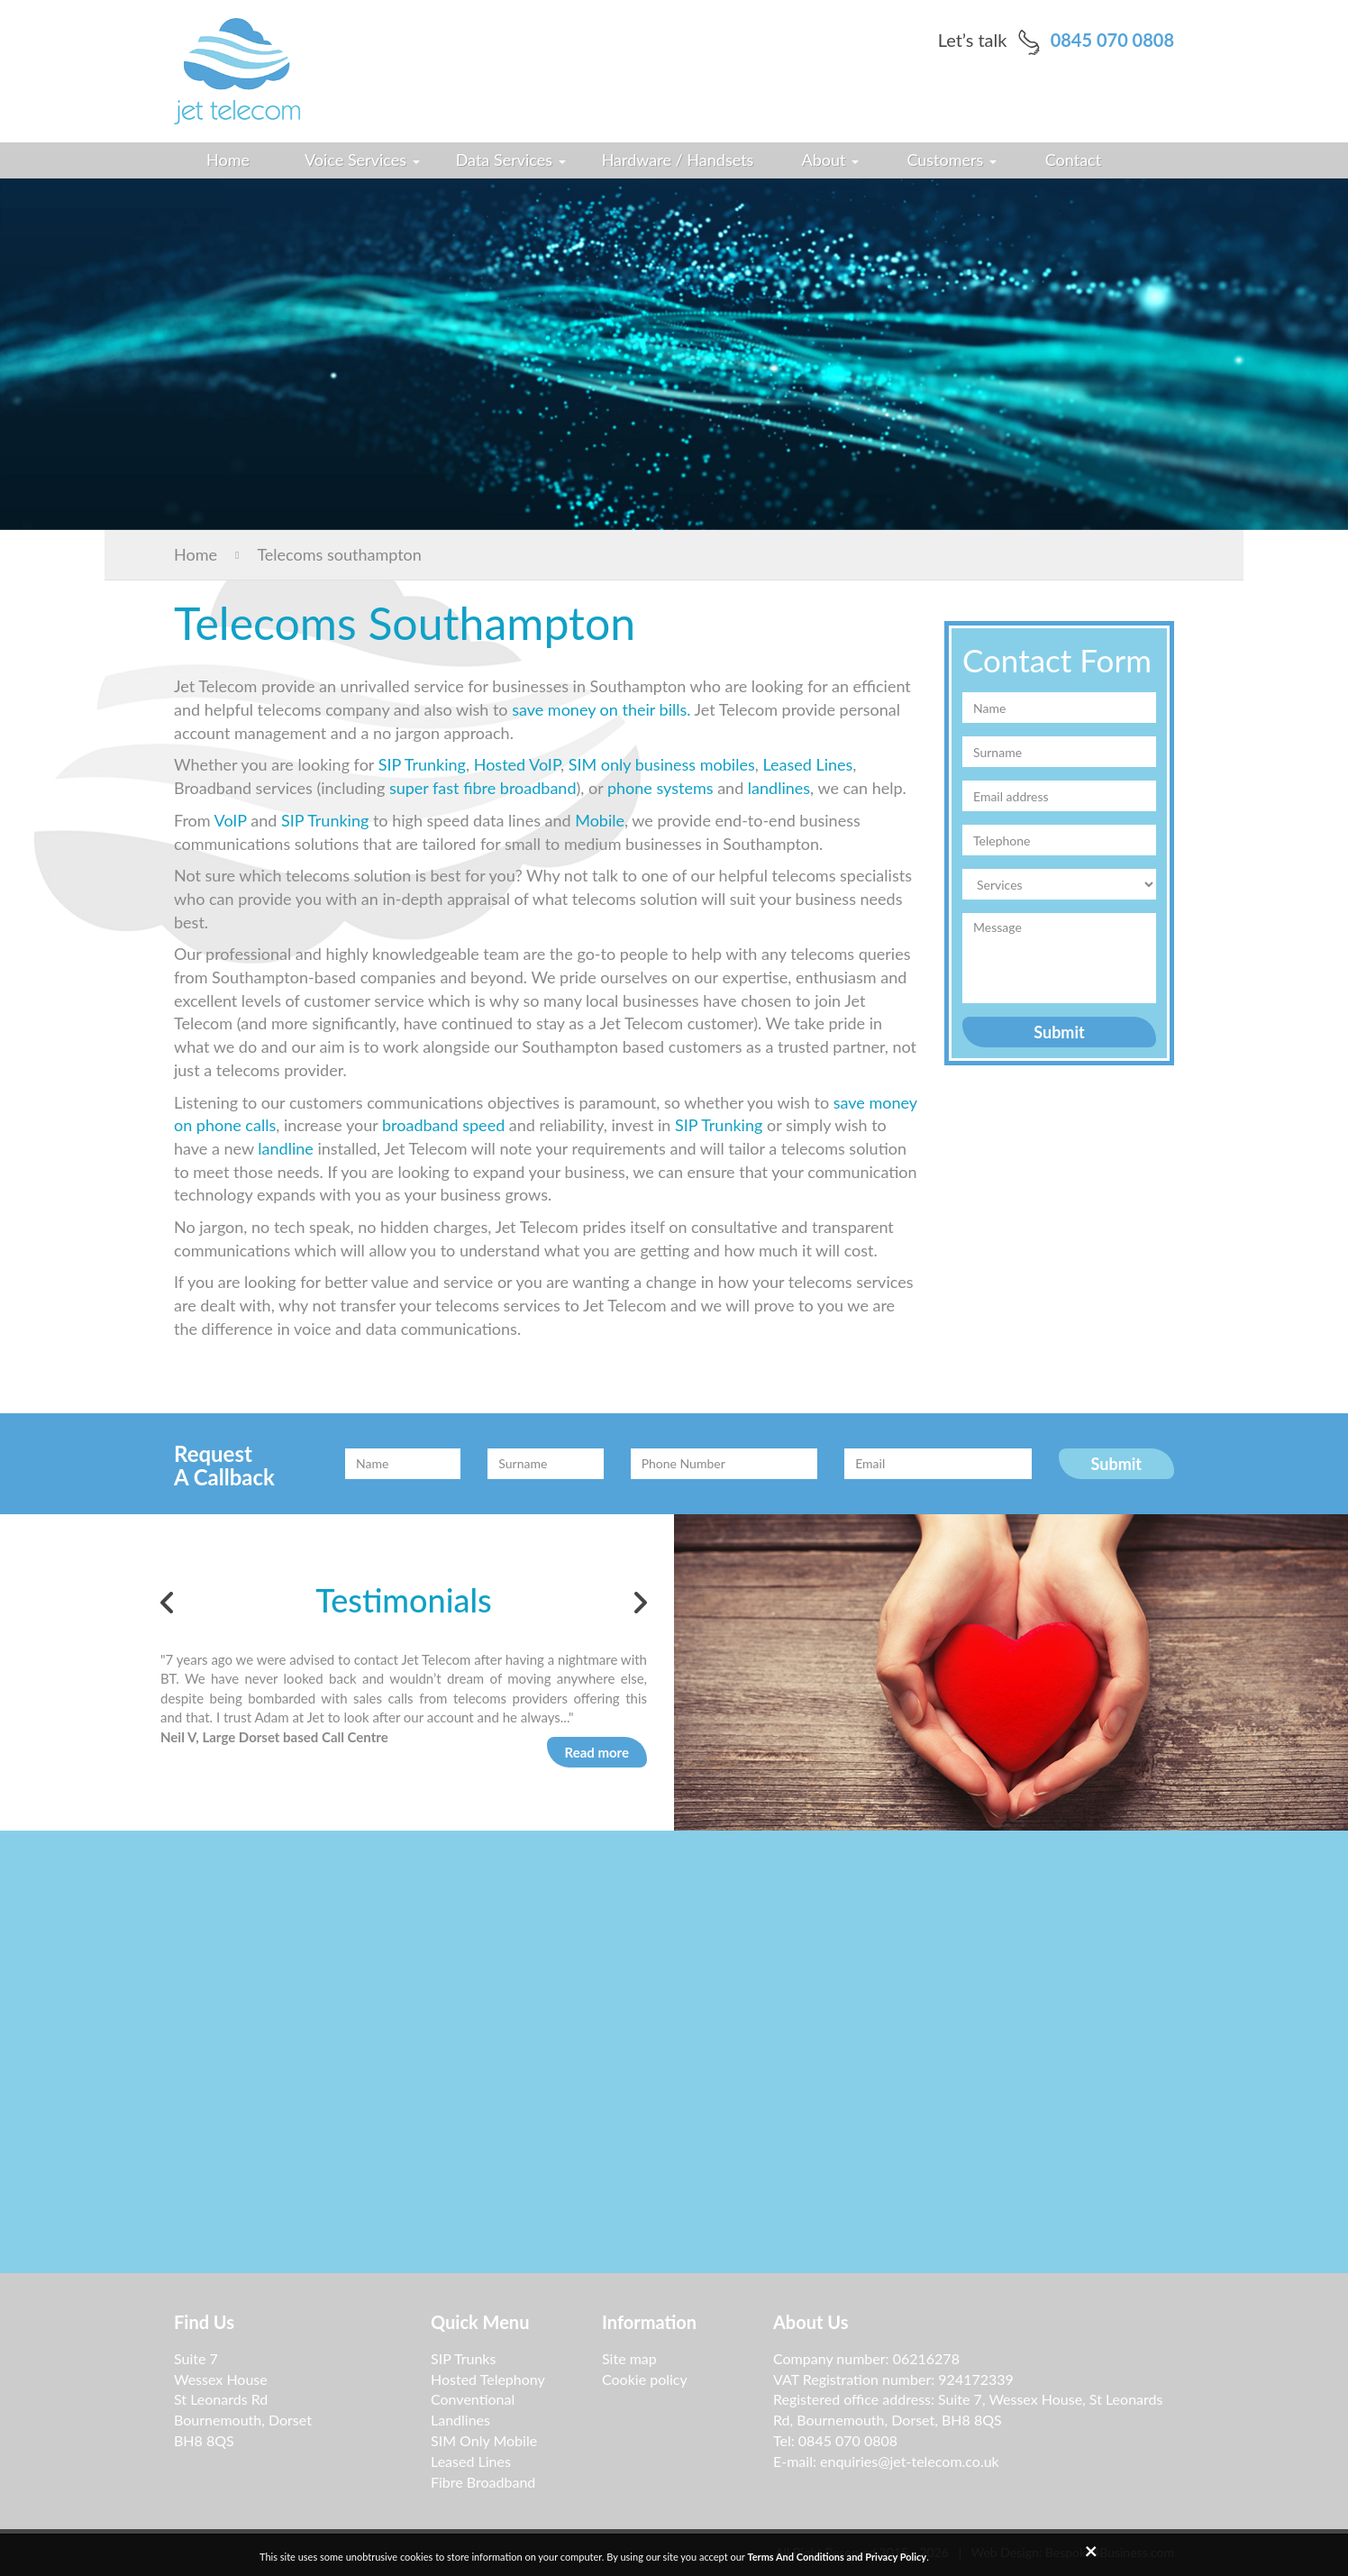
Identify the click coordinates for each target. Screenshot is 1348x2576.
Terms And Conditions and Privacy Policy (836, 2556)
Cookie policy (645, 2379)
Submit (1059, 1032)
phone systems (660, 788)
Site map (629, 2358)
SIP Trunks (463, 2358)
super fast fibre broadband (483, 788)
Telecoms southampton (319, 554)
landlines (779, 788)
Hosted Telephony (488, 2379)
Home (228, 159)
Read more (597, 1752)
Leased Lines (806, 764)
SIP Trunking (422, 764)
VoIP (230, 820)
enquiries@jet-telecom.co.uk (909, 2461)
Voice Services (362, 159)
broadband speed (443, 1125)
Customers (951, 159)
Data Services (511, 159)
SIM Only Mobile (484, 2440)
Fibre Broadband (483, 2481)
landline (285, 1148)
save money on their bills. (601, 709)
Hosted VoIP (517, 764)
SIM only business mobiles (662, 764)
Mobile (599, 820)
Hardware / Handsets (678, 159)
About (831, 159)
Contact (1073, 159)
